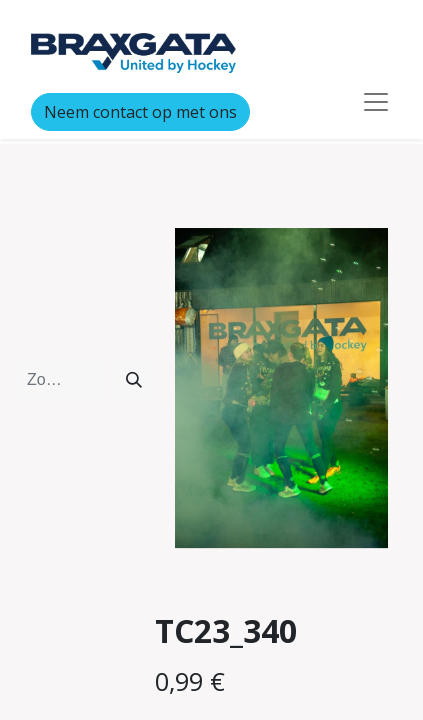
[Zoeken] (134, 380)
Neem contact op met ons (140, 112)
